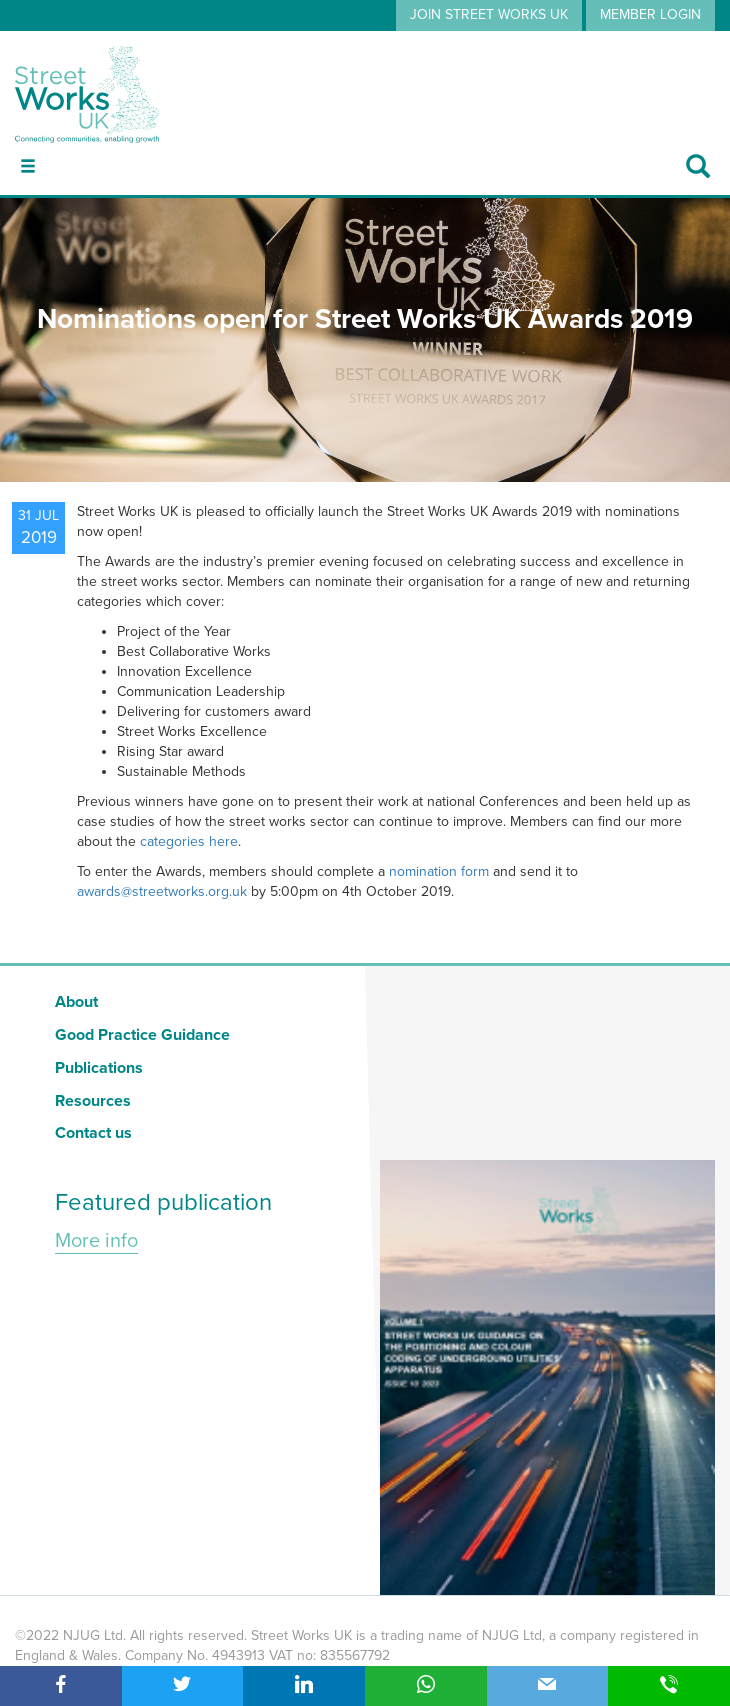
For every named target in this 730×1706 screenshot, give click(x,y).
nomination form (441, 871)
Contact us (93, 1133)
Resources (93, 1101)
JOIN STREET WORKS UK (489, 14)
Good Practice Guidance (142, 1035)
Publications (99, 1068)
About (76, 1002)
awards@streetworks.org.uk (162, 891)
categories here (189, 841)
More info (96, 1241)
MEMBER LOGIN (650, 14)
